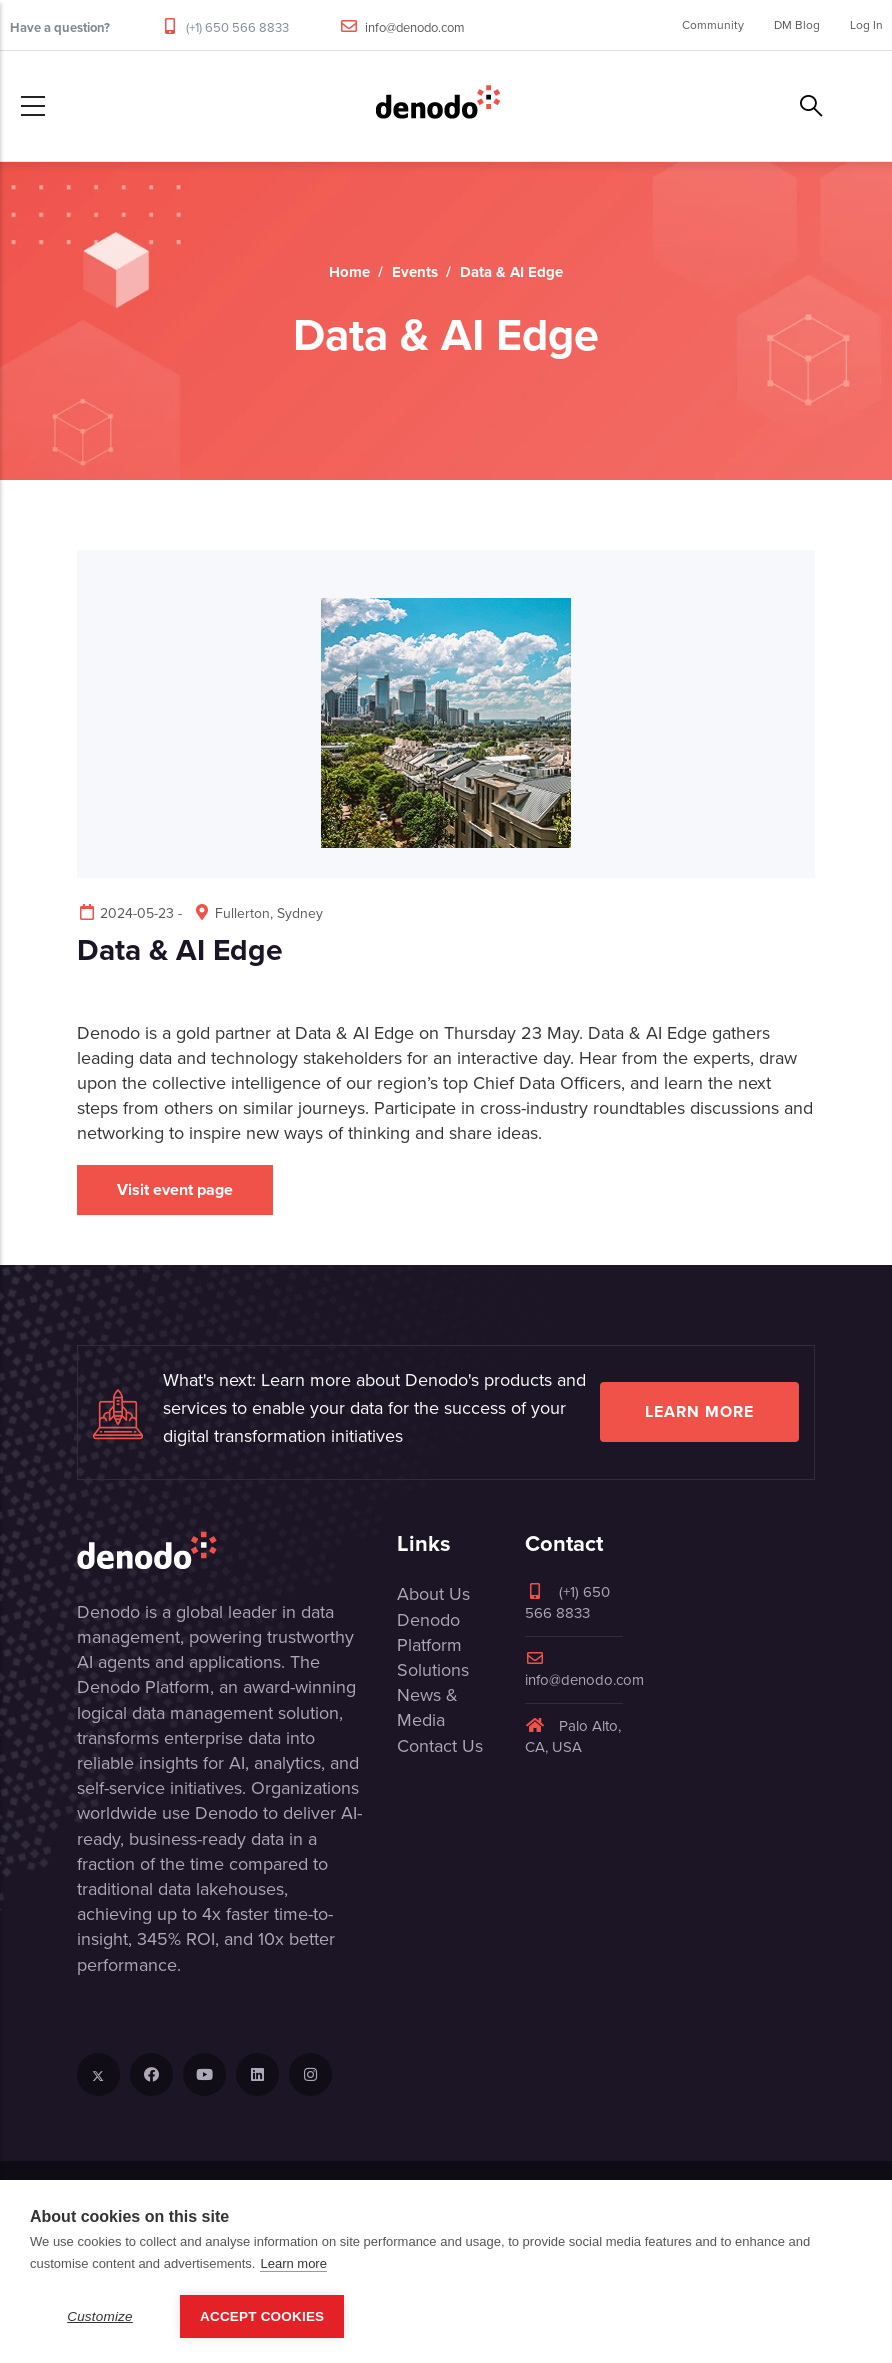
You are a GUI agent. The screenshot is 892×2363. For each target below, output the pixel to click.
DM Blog (797, 25)
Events (415, 272)
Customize (100, 2316)
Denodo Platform (429, 1632)
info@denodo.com (415, 27)
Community (713, 25)
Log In (866, 25)
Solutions (433, 1670)
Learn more (699, 1411)
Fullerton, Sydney (257, 913)
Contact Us (440, 1746)
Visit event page (175, 1189)
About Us (433, 1594)
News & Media (427, 1707)
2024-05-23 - (129, 913)
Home (349, 272)
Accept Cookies (262, 2316)
